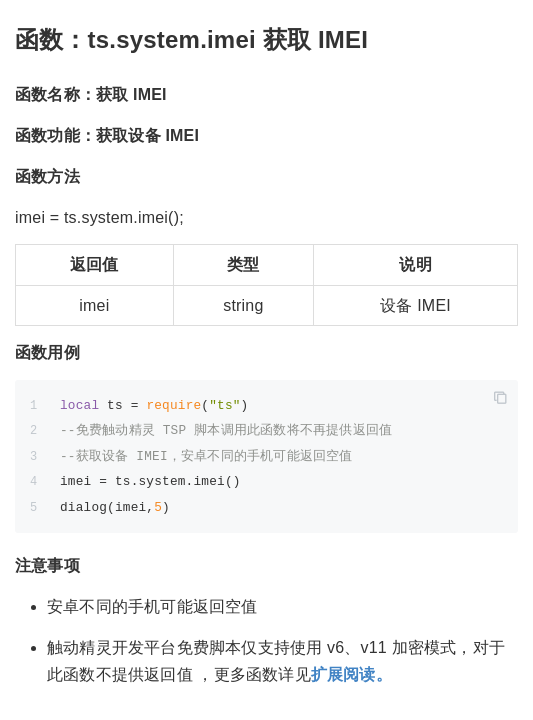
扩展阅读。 (351, 674)
